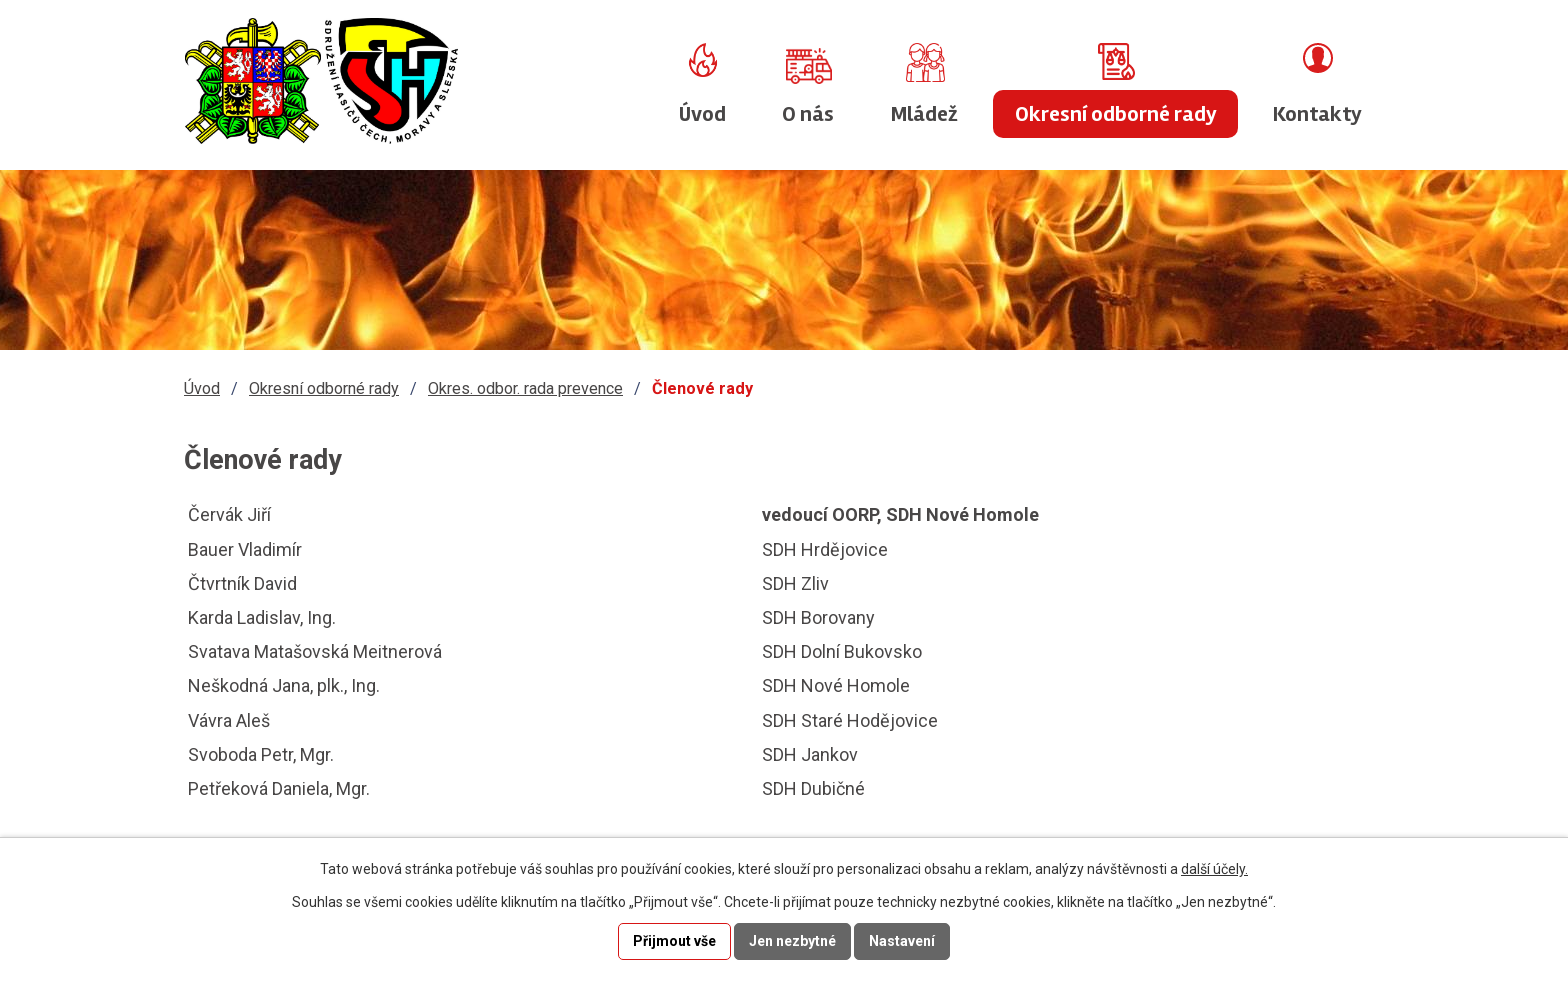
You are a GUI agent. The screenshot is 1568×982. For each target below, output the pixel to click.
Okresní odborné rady (1116, 114)
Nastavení (902, 941)
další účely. (1214, 869)
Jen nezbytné (792, 941)
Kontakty (1317, 114)
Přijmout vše (674, 941)
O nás (808, 114)
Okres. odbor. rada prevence (525, 388)
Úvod (702, 114)
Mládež (924, 114)
